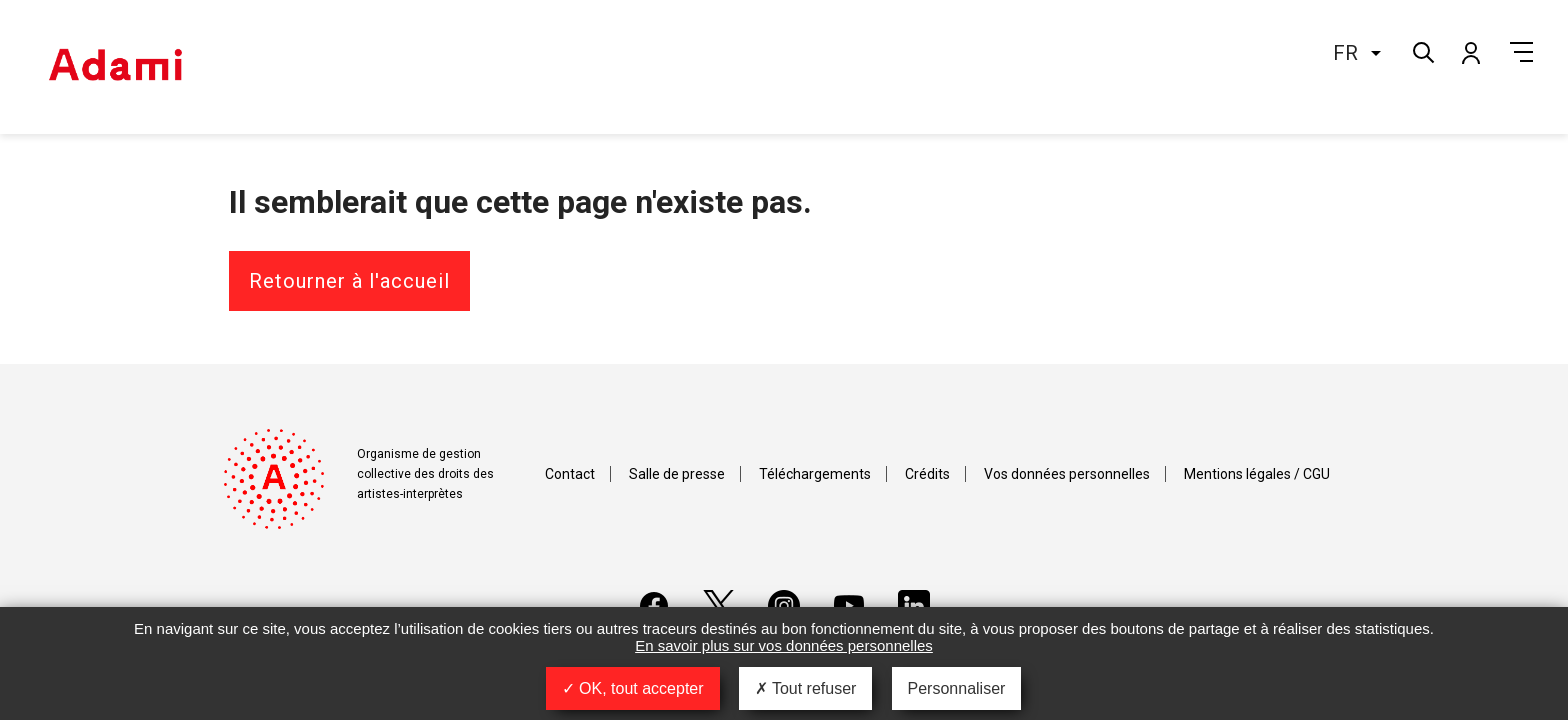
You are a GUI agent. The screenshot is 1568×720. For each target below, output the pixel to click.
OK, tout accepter (633, 688)
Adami (115, 67)
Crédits (927, 474)
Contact (570, 474)
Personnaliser (957, 688)
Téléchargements (815, 474)
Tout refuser (806, 688)
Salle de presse (677, 474)
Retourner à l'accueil (349, 281)
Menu (1521, 52)
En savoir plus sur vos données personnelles (784, 645)
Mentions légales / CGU (1257, 474)
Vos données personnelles (1067, 474)
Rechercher (1421, 50)
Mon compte (1470, 52)
